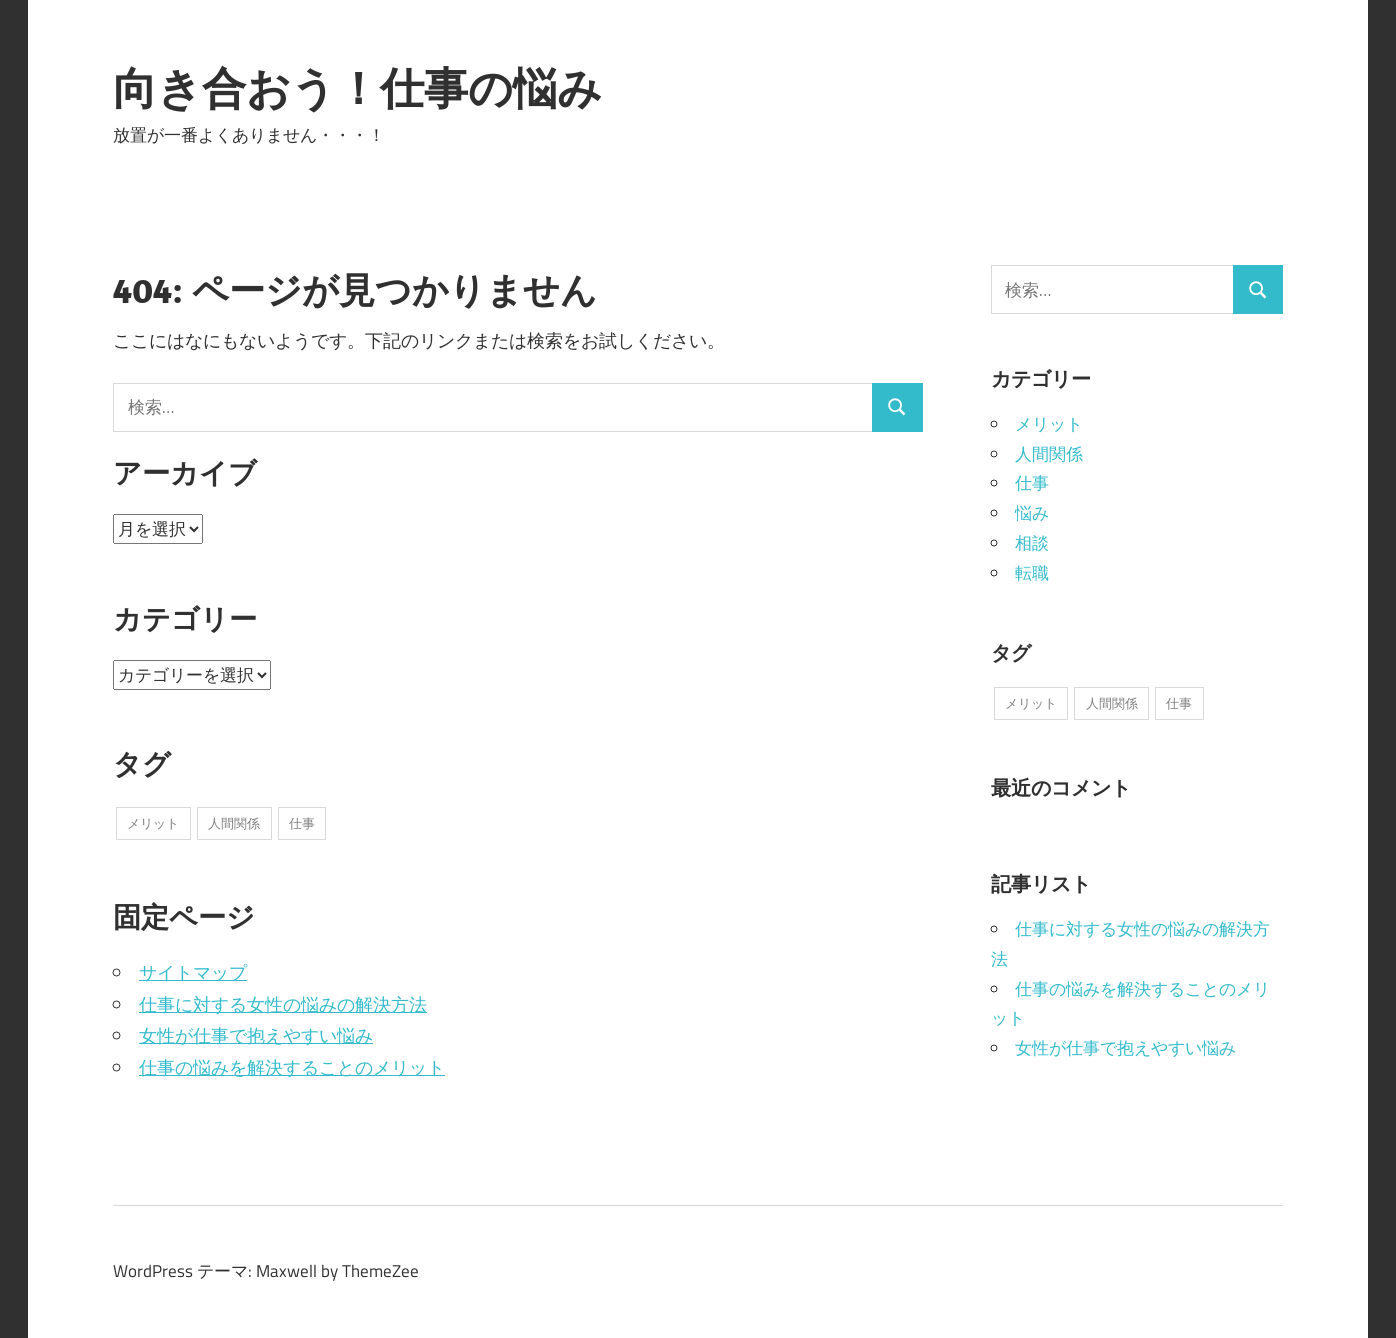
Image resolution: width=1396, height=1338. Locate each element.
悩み (1032, 513)
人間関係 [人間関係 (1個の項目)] (234, 823)
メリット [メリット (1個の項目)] (153, 823)
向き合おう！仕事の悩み (357, 88)
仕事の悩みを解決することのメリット (292, 1067)
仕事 (1032, 483)
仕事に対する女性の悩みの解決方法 (283, 1004)
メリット (1049, 424)
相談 (1032, 543)
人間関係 (1049, 454)
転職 (1032, 573)
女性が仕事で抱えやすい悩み (256, 1035)
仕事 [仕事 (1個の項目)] (302, 823)
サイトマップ (193, 972)
